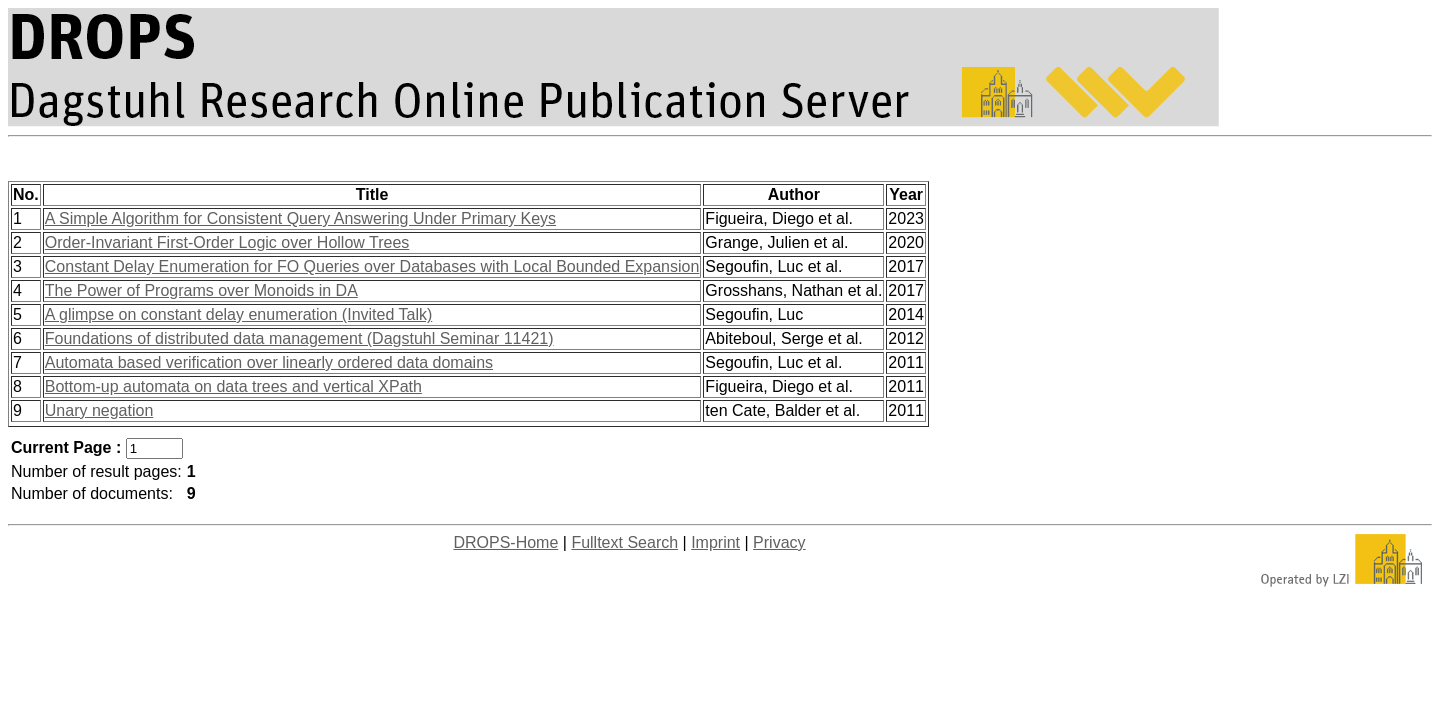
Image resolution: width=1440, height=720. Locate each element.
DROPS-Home (505, 542)
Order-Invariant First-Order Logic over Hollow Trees (227, 242)
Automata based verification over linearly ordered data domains (269, 362)
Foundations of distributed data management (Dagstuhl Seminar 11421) (299, 338)
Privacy (779, 542)
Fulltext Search (624, 542)
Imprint (715, 542)
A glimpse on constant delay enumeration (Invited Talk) (238, 314)
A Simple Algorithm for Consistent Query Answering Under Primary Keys (300, 218)
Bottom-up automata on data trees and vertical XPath (233, 386)
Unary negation (99, 410)
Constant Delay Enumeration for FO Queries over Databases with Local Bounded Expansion (372, 266)
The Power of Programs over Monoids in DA (201, 290)
